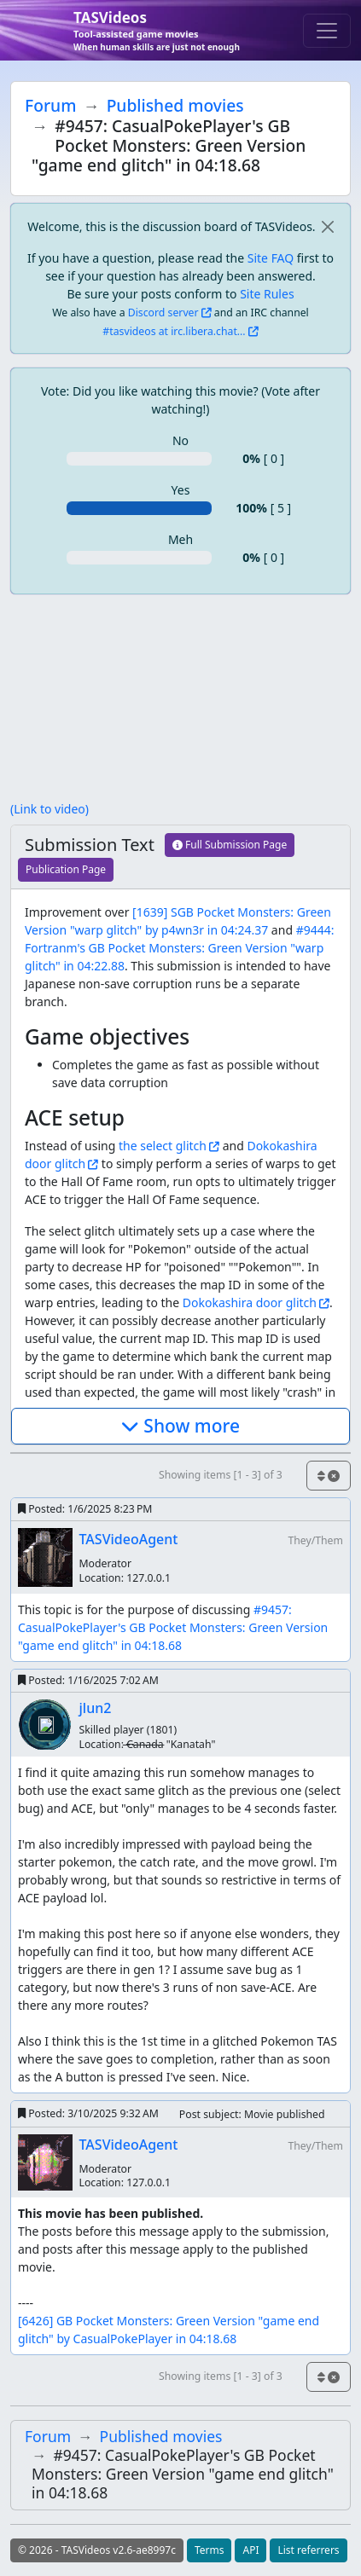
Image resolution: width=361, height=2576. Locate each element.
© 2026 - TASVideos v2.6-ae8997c (97, 2550)
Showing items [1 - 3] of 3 (220, 1474)
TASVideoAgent (128, 1539)
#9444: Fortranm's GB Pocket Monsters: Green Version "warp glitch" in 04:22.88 (179, 948)
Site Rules (267, 294)
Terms (209, 2550)
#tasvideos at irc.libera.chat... (173, 331)
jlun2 (95, 1708)
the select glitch (163, 1145)
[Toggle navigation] (327, 31)
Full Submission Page (229, 844)
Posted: (85, 1509)
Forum (50, 105)
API (250, 2550)
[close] (327, 226)
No (180, 440)
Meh (180, 539)
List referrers (308, 2550)
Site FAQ (270, 258)
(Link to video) (49, 809)
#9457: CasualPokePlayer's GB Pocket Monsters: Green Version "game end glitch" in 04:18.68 (174, 1627)
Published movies (175, 105)
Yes (181, 490)
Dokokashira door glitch (250, 1302)
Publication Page (66, 869)
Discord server (163, 312)
